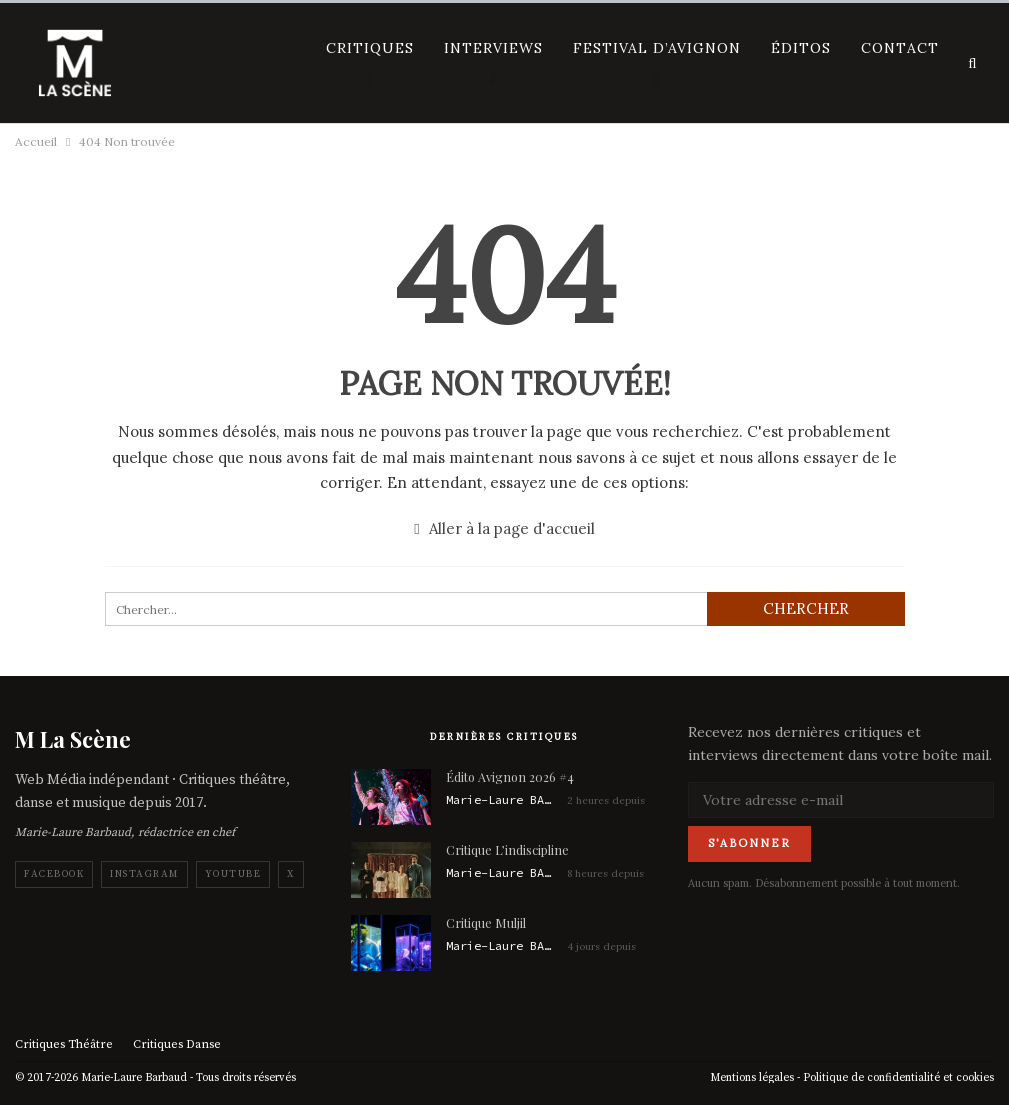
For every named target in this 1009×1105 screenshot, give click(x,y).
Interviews (493, 48)
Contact (900, 48)
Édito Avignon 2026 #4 (510, 776)
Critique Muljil (486, 922)
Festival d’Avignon (657, 48)
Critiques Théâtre (64, 1044)
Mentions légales (752, 1078)
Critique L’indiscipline (507, 849)
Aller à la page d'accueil (504, 528)
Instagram (144, 874)
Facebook (54, 874)
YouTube (233, 874)
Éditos (801, 48)
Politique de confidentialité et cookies (898, 1078)
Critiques (370, 48)
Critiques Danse (177, 1044)
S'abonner (749, 843)
